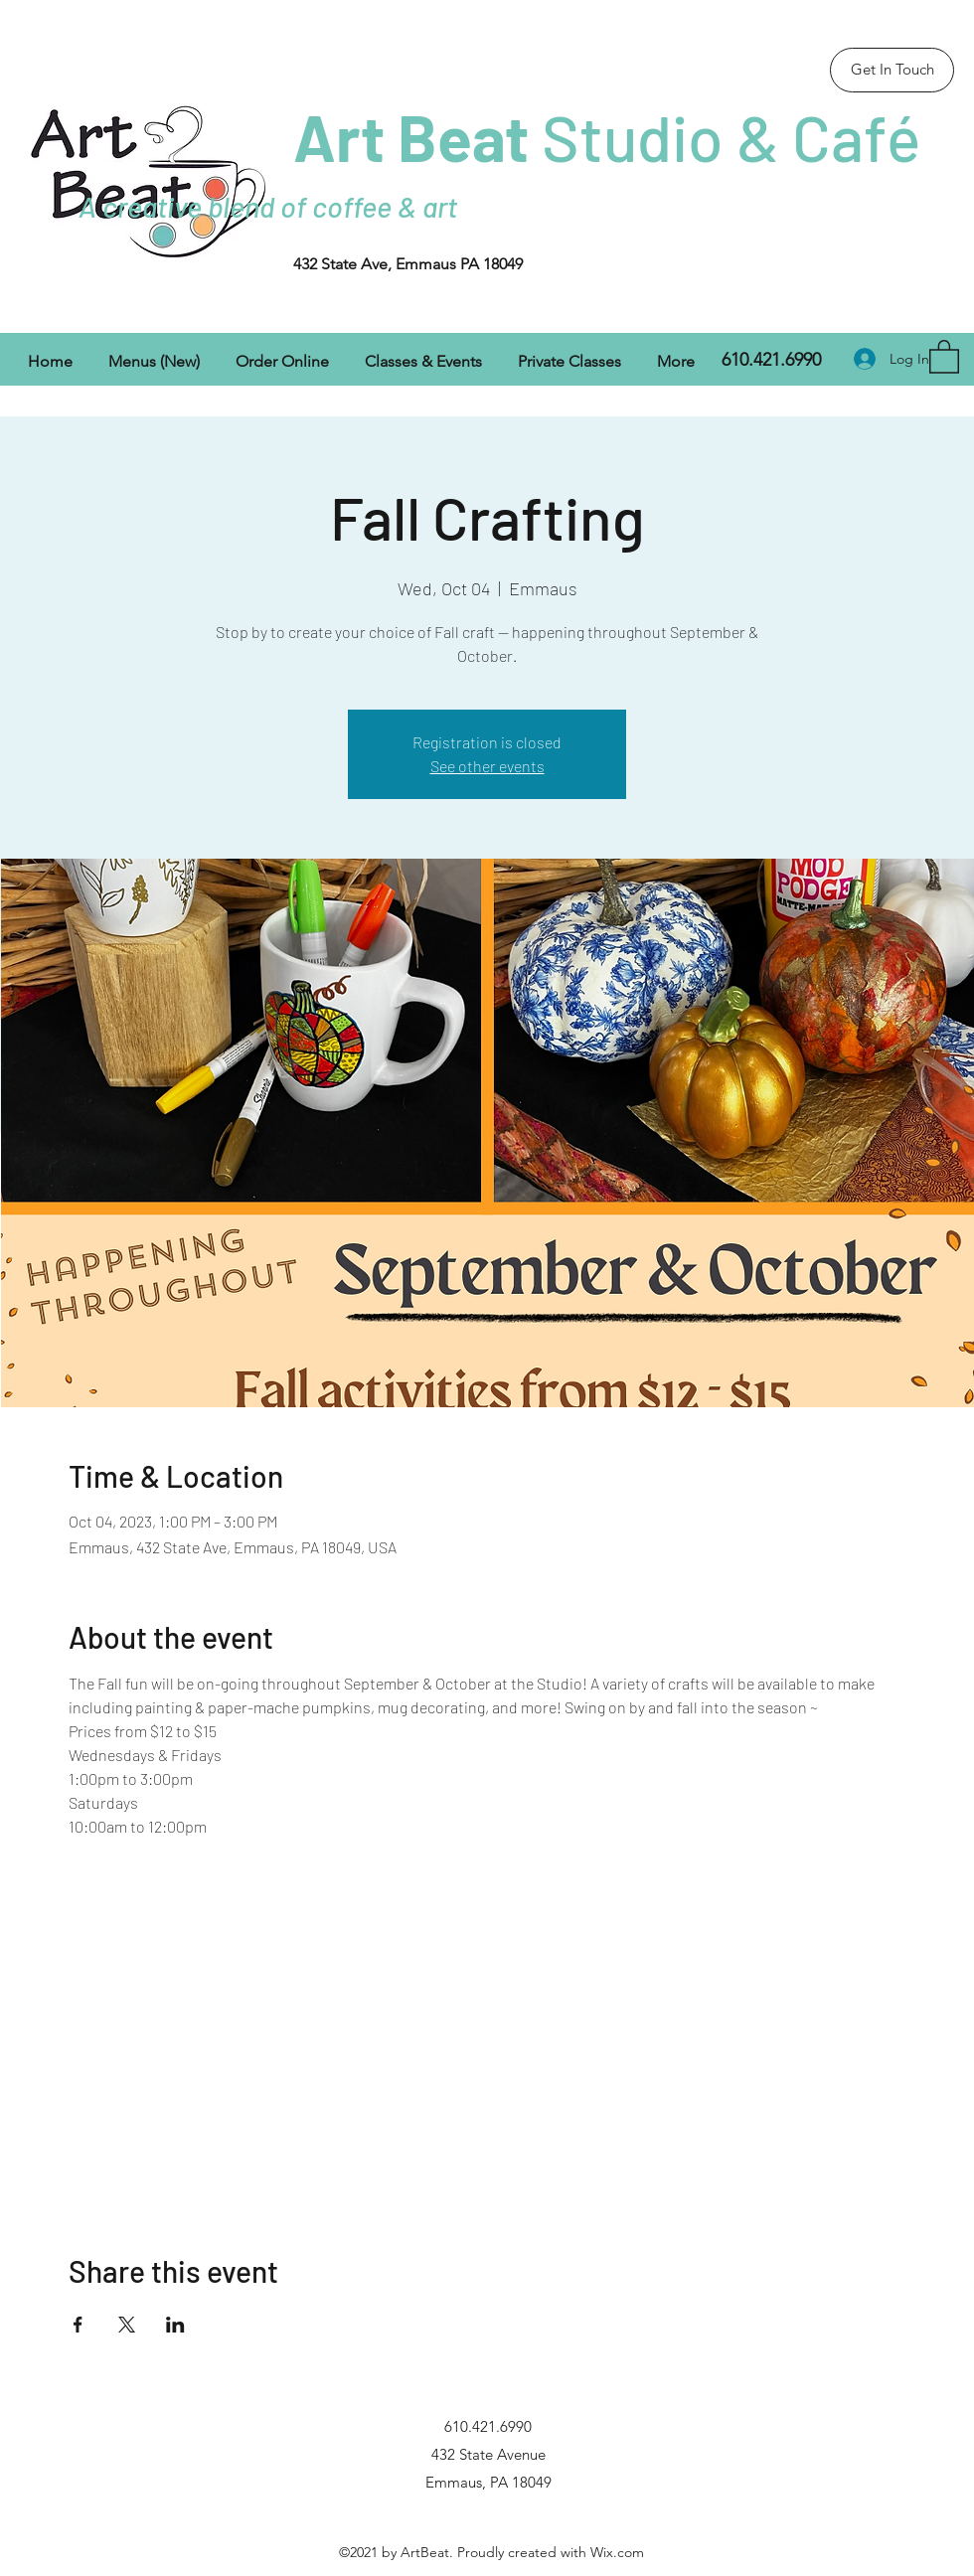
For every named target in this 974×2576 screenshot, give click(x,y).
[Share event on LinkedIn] (175, 2325)
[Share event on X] (126, 2325)
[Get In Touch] (892, 70)
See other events (487, 765)
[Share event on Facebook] (78, 2325)
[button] (944, 356)
